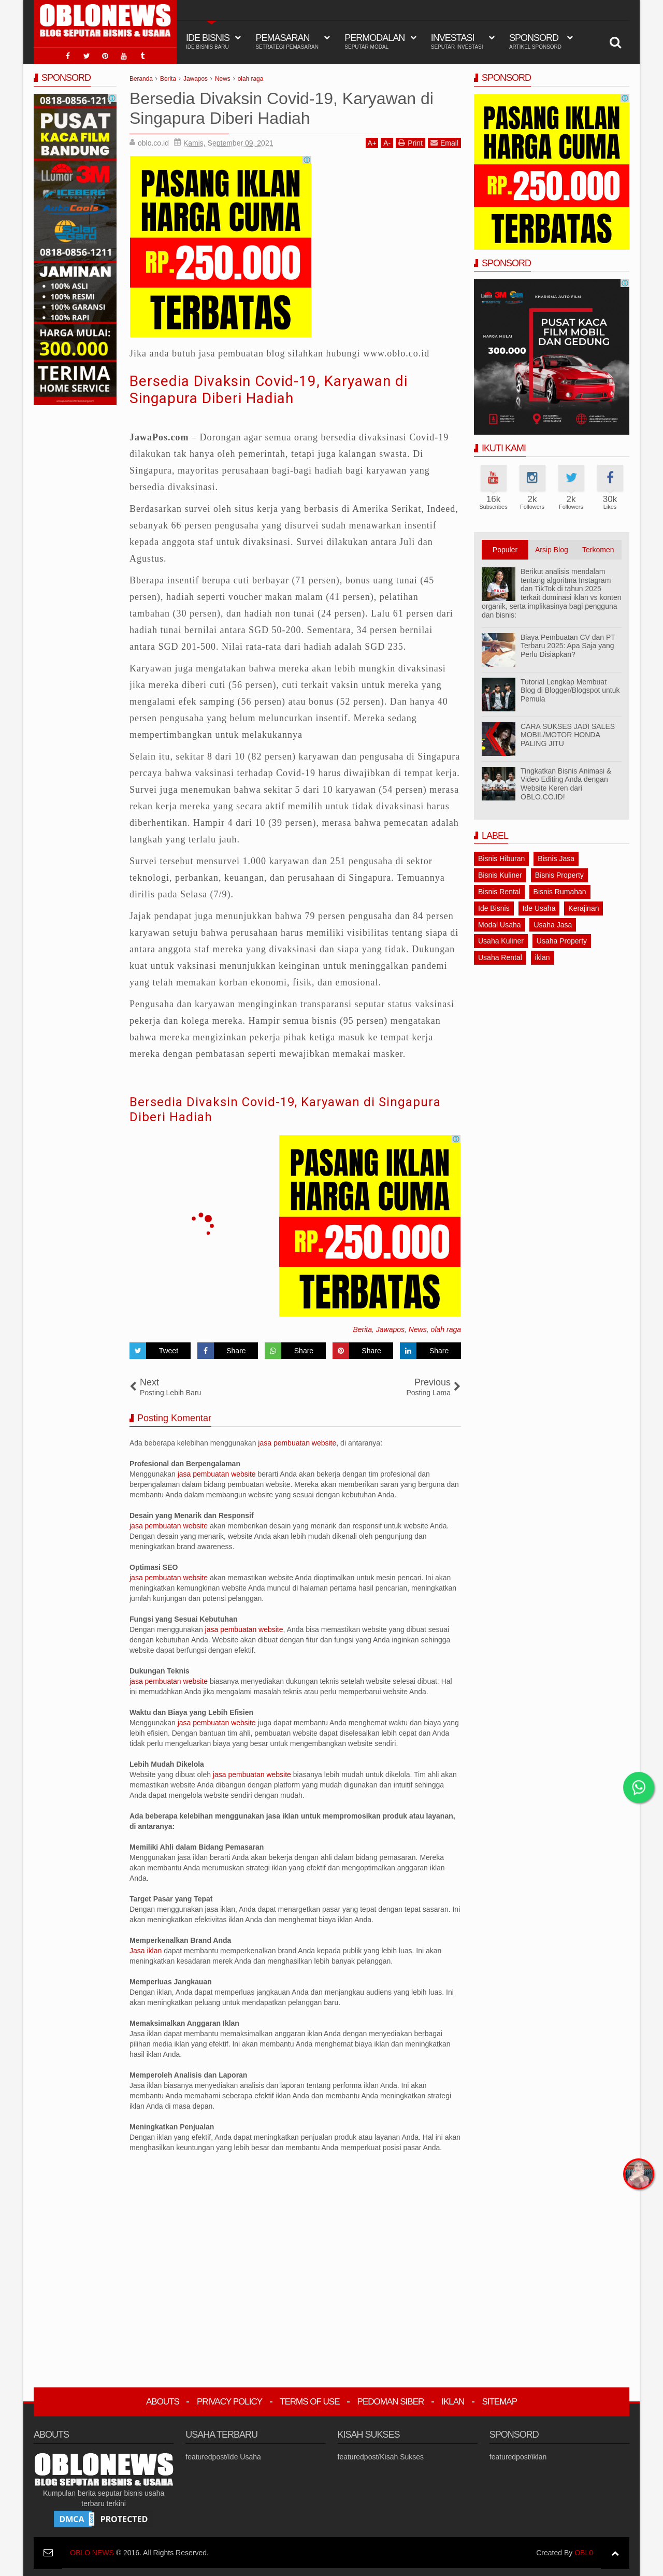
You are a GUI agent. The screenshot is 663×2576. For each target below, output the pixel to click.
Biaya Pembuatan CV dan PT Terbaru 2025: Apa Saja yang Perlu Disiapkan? (568, 646)
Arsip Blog (551, 550)
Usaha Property (562, 941)
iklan (542, 957)
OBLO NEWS (92, 2553)
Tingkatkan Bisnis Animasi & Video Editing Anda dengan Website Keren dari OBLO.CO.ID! (566, 784)
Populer (505, 550)
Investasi (457, 41)
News (418, 1329)
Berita (362, 1329)
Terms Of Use (310, 2402)
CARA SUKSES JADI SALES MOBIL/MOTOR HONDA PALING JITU (568, 735)
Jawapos (390, 1329)
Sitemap (499, 2402)
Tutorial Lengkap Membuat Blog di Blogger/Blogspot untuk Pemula (570, 691)
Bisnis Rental (499, 892)
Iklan (452, 2402)
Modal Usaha (499, 925)
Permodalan (374, 41)
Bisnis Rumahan (560, 892)
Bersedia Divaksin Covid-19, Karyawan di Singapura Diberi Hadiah (268, 390)
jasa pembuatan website (297, 1443)
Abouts (162, 2402)
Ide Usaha (539, 908)
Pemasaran (287, 41)
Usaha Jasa (553, 925)
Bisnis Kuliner (500, 875)
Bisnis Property (559, 875)
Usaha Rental (500, 957)
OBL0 (583, 2553)
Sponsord (535, 41)
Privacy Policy (229, 2402)
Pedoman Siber (390, 2402)
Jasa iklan (146, 1951)
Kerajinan (583, 908)
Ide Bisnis (494, 908)
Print (410, 143)
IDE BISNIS (207, 41)
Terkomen (598, 550)
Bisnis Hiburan (501, 858)
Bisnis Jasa (556, 858)
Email (444, 143)
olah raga (446, 1329)
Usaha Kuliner (501, 941)
